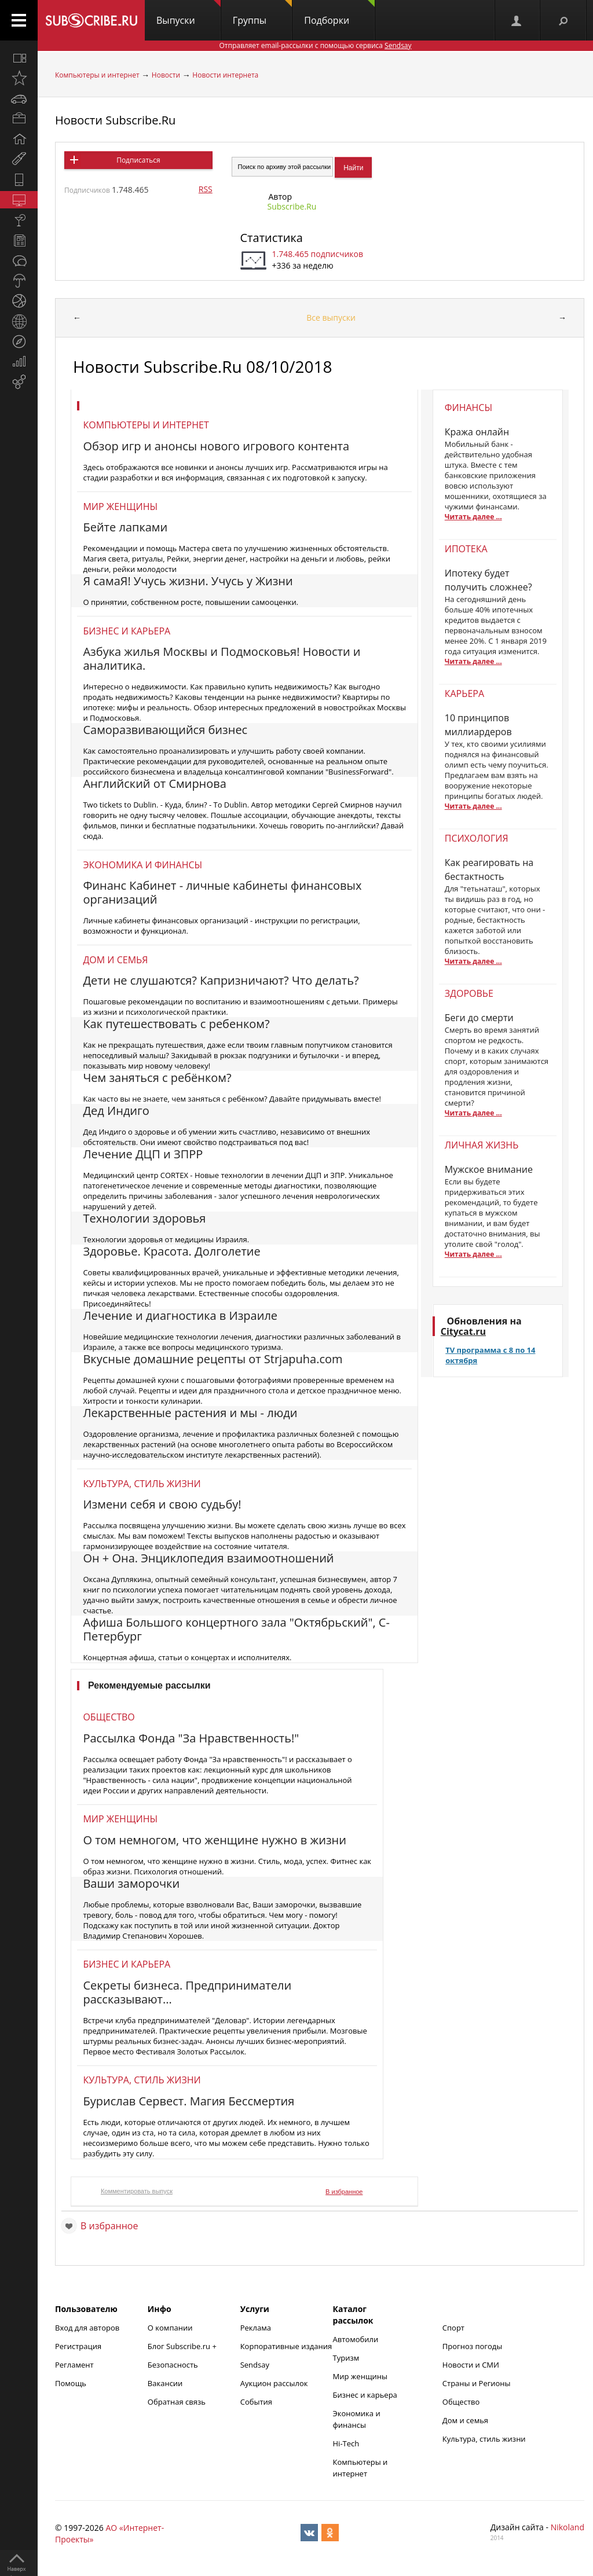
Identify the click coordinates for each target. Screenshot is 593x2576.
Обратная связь (177, 2402)
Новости (166, 75)
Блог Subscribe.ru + (183, 2346)
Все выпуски (331, 317)
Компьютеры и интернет (97, 75)
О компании (170, 2327)
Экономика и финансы (142, 864)
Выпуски (188, 13)
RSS (206, 189)
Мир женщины (120, 506)
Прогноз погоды (472, 2346)
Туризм (346, 2358)
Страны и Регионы (476, 2383)
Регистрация (78, 2346)
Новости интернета (225, 75)
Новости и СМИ (470, 2365)
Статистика (271, 237)
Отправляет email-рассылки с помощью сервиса (315, 45)
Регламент (74, 2365)
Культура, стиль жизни (141, 1483)
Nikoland (567, 2527)
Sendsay (254, 2365)
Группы (262, 13)
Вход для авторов (87, 2327)
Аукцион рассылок (274, 2383)
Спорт (453, 2327)
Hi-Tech (346, 2443)
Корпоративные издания (286, 2346)
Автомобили (356, 2339)
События (256, 2402)
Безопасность (173, 2365)
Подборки (339, 13)
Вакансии (165, 2383)
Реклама (255, 2327)
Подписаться (138, 160)
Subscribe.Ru (292, 206)
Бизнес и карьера (126, 631)
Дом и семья (115, 959)
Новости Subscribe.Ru (115, 120)
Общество (108, 1717)
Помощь (70, 2383)
